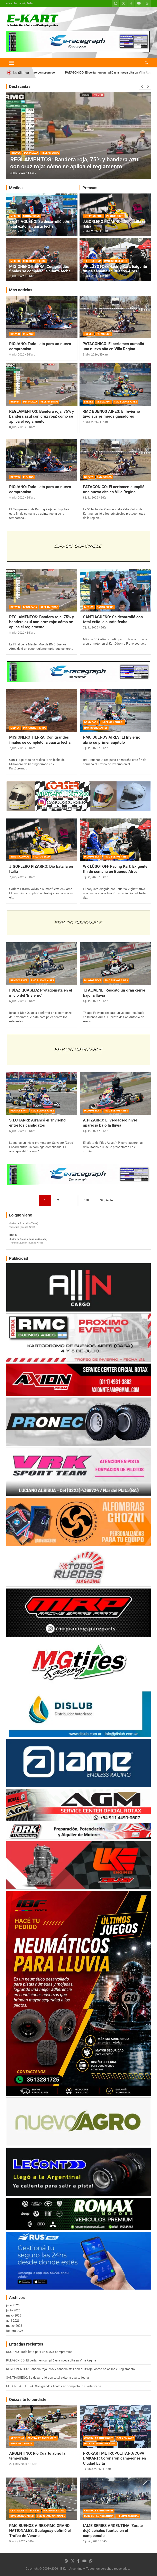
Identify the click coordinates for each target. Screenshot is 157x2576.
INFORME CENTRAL (113, 722)
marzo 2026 (14, 2326)
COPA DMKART (125, 2438)
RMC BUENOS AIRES (115, 261)
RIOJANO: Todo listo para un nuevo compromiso (39, 2352)
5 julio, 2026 (90, 422)
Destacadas (19, 86)
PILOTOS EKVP (114, 216)
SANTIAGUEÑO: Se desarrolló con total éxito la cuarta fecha (39, 224)
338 (86, 1200)
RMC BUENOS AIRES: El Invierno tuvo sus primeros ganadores (111, 414)
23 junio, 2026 (18, 2463)
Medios (15, 187)
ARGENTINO (17, 2438)
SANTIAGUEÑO (31, 216)
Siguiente (106, 1200)
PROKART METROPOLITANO (100, 2443)
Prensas (89, 187)
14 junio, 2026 (92, 2469)
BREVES (16, 152)
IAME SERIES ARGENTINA (98, 2516)
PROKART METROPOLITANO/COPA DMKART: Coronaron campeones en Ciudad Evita (114, 2458)
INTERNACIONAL (93, 216)
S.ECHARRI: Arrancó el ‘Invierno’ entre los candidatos (37, 1123)
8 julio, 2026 (17, 172)
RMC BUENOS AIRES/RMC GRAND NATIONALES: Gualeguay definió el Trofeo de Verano (40, 2530)
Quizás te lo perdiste (27, 2399)
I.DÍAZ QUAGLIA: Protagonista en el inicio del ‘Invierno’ (40, 993)
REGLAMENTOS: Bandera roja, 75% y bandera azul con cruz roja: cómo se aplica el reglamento (75, 163)
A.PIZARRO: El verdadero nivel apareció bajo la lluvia (110, 1123)
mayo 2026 (13, 2315)
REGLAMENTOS (50, 152)
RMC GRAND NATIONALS (51, 2516)
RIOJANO (28, 334)
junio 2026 (13, 2310)
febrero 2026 (14, 2331)
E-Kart (32, 172)
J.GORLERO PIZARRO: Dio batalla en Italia (114, 224)
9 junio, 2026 (17, 2541)
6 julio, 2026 (16, 1001)
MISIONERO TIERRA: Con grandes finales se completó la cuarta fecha (40, 269)
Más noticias (20, 289)
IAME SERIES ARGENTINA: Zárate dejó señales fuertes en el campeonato (113, 2530)
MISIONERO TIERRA (34, 261)
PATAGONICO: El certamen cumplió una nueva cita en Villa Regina (113, 346)
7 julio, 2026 (16, 231)
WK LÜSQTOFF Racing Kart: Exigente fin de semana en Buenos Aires (115, 269)
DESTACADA (31, 152)
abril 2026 (12, 2320)
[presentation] (142, 86)
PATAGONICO (103, 334)
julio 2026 (12, 2305)
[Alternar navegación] (11, 62)
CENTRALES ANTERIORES (41, 2438)
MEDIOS (15, 216)
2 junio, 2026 (91, 2541)
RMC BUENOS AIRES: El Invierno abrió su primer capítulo (111, 740)
